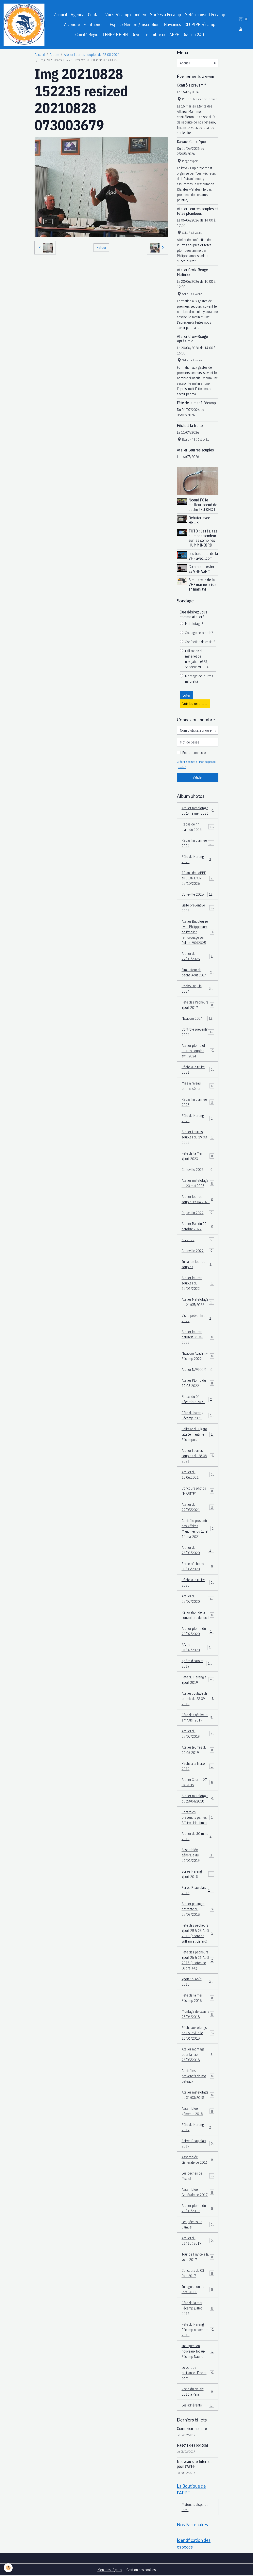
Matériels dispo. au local (195, 2507)
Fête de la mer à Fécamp (196, 402)
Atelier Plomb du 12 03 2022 (198, 1383)
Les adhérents (198, 2405)
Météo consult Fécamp (205, 14)
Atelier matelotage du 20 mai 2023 (198, 1183)
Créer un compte (187, 762)
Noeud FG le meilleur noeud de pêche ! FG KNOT (203, 504)
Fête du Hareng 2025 (198, 859)
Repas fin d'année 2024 (198, 843)
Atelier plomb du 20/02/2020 (198, 1631)
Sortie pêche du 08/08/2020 (198, 1566)
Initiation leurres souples (198, 1264)
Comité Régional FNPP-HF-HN (101, 34)
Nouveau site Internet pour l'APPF (194, 2464)
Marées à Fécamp (165, 14)
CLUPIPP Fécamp (200, 24)
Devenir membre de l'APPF (155, 34)
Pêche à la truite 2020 (198, 1583)
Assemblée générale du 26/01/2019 (198, 1855)
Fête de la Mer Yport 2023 (198, 1156)
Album (54, 54)
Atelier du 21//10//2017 (198, 2241)
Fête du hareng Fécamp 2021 (198, 1415)
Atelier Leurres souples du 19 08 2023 (198, 1137)
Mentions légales (109, 2570)
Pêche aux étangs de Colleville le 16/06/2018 (198, 2033)
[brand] (24, 25)
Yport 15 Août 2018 (198, 1982)
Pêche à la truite (190, 425)
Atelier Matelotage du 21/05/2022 (198, 1302)
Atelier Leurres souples (195, 450)
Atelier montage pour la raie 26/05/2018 (198, 2054)
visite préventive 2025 (198, 908)
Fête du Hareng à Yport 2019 (198, 1680)
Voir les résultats (194, 703)
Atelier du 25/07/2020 (198, 1599)
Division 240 (193, 34)
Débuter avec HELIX (199, 520)
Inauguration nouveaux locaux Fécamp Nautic (198, 2351)
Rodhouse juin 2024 (198, 989)
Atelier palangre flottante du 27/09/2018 (198, 1909)
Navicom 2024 (198, 1018)
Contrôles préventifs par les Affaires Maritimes (198, 1817)
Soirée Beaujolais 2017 (198, 2143)
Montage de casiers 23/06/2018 (198, 2014)
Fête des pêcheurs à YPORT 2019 (198, 1717)
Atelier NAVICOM (198, 1369)
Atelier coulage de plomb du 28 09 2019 (198, 1698)
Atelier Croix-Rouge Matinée (192, 272)
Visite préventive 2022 (198, 1318)
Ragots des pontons (193, 2445)
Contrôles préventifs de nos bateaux (198, 2076)
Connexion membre (192, 2428)
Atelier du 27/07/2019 (198, 1734)
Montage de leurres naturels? (199, 679)
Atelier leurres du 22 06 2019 (198, 1750)
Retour (101, 247)
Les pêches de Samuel (198, 2224)
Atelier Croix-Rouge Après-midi (192, 339)
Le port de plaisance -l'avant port (198, 2372)
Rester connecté (194, 752)
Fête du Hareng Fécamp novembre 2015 (198, 2329)
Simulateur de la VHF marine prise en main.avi (202, 584)
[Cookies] (8, 2567)
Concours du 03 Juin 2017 (198, 2273)
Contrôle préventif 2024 (198, 1032)
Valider (198, 777)
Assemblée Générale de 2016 (198, 2160)
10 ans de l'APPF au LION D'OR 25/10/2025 (198, 878)
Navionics (172, 24)
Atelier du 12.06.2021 (198, 1475)
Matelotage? (194, 623)
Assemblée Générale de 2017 (198, 2192)
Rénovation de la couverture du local (198, 1615)
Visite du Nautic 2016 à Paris (198, 2392)
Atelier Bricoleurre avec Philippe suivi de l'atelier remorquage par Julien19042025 (198, 932)
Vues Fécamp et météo (125, 14)
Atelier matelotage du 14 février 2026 (198, 811)
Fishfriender (94, 24)
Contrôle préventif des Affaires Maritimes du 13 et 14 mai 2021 (198, 1528)
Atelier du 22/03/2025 (198, 956)
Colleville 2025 (198, 894)
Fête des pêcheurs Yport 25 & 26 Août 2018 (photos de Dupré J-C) (198, 1960)
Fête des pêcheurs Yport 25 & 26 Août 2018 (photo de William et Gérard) (198, 1933)
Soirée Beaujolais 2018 (198, 1890)
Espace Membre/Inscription (134, 24)
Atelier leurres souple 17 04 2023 (198, 1199)
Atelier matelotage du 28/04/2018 (198, 1798)
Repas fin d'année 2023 (198, 1102)
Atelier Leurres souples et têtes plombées (197, 211)
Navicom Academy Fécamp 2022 (198, 1356)
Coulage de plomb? (199, 632)
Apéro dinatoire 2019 (198, 1664)
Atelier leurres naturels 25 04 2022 (198, 1337)
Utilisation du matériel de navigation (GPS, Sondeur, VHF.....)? (197, 659)
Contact (95, 14)
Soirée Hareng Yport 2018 (198, 1874)
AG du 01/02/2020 (198, 1647)
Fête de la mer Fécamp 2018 (198, 1998)
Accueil (60, 14)
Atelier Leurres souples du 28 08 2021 (92, 54)
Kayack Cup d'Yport (192, 141)
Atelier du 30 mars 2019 (198, 1836)
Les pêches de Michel (198, 2176)
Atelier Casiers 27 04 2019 (198, 1782)
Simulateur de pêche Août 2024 (198, 972)
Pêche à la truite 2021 (198, 1070)
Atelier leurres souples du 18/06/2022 (198, 1283)
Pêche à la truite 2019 (198, 1766)
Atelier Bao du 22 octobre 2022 (198, 1226)
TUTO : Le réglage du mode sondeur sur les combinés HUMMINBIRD (203, 538)
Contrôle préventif (191, 85)
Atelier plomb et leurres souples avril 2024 (198, 1050)
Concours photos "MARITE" (198, 1491)
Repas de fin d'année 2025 (198, 827)
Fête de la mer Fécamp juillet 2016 (198, 2308)
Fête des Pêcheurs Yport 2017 (198, 1005)
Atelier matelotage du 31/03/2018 (198, 2095)
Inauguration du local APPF (198, 2289)
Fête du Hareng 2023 (198, 1118)
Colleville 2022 (198, 1250)
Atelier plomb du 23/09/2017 (198, 2208)
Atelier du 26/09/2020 (198, 1550)
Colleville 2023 (198, 1169)
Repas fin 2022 (198, 1212)
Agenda (77, 14)
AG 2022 (198, 1240)
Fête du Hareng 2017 (198, 2127)
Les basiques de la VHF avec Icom (203, 556)
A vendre (72, 24)
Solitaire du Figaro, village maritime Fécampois (198, 1434)
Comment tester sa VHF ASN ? (201, 569)
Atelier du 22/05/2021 (198, 1507)
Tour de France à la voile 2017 (198, 2257)
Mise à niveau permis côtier (198, 1086)
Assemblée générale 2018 (198, 2111)
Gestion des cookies (141, 2570)
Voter (186, 695)
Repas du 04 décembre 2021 (198, 1399)
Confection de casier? (200, 642)
